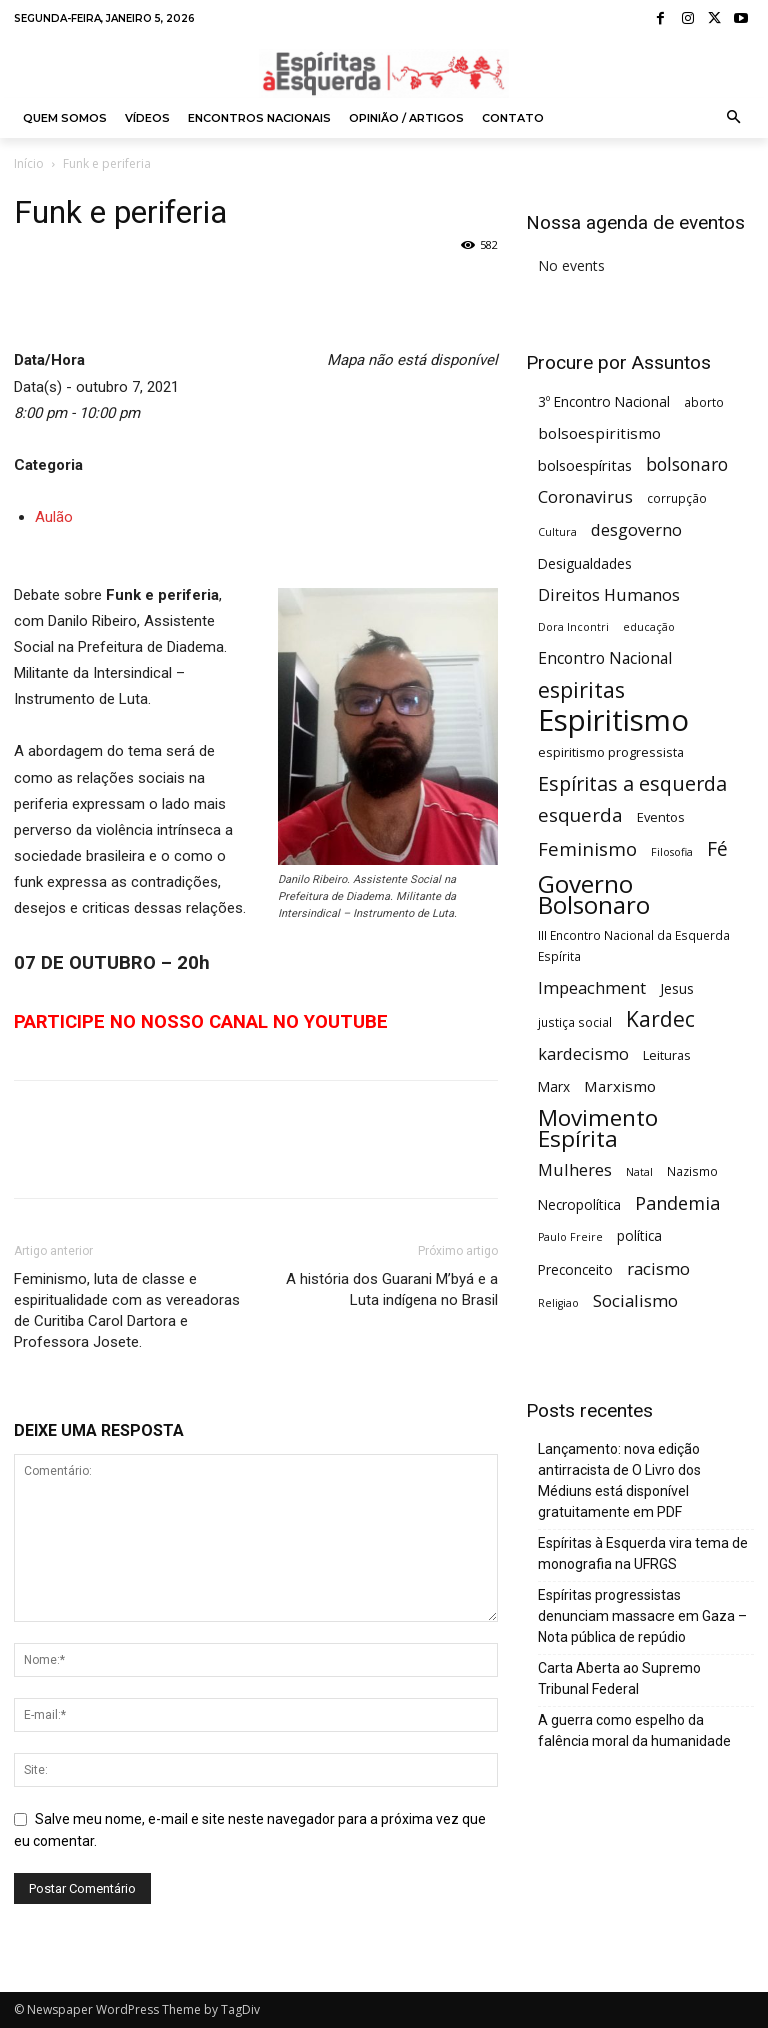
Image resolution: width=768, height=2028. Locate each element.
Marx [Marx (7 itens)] (554, 1086)
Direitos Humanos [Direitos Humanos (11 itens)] (609, 594)
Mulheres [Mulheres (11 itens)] (575, 1169)
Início (29, 163)
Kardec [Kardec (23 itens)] (660, 1019)
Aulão (54, 517)
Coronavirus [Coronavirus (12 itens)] (585, 496)
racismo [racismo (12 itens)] (658, 1268)
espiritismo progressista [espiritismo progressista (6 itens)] (611, 752)
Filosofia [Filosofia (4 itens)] (672, 852)
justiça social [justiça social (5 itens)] (575, 1022)
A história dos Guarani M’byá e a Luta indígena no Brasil (392, 1289)
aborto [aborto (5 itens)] (704, 402)
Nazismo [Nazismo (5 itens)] (692, 1171)
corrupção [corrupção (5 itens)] (677, 498)
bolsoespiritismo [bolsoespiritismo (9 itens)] (599, 433)
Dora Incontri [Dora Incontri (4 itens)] (573, 627)
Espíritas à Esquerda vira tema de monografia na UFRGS (643, 1553)
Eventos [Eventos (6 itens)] (661, 817)
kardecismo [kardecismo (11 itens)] (583, 1053)
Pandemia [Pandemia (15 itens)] (677, 1203)
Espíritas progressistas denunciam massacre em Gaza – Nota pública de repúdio (642, 1616)
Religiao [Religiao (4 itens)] (558, 1303)
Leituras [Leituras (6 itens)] (667, 1055)
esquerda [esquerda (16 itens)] (580, 814)
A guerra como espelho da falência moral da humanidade (634, 1730)
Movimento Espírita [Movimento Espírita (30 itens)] (598, 1128)
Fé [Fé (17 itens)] (717, 849)
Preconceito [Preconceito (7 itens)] (575, 1269)
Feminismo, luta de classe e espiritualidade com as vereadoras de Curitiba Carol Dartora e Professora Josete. (127, 1310)
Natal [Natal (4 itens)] (639, 1172)
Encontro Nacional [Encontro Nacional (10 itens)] (605, 658)
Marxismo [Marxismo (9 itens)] (620, 1086)
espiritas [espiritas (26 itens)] (581, 689)
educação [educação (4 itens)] (649, 627)
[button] (734, 118)
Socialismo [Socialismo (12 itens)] (635, 1300)
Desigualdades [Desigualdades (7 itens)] (585, 563)
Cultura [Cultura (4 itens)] (557, 532)
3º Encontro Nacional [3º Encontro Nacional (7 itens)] (604, 401)
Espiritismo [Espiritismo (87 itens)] (613, 720)
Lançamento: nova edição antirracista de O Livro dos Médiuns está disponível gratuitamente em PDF (619, 1480)
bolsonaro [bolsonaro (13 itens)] (687, 464)
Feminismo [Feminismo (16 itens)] (587, 848)
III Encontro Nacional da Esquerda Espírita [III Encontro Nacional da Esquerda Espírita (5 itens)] (634, 945)
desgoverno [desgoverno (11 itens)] (636, 529)
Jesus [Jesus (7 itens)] (677, 988)
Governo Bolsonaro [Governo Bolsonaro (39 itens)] (594, 894)
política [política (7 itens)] (639, 1235)
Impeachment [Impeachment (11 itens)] (592, 987)
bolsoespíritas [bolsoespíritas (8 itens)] (585, 465)
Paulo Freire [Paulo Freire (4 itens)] (570, 1237)
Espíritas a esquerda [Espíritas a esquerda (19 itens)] (632, 783)
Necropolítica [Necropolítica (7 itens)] (579, 1204)
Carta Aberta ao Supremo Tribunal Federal (619, 1678)
